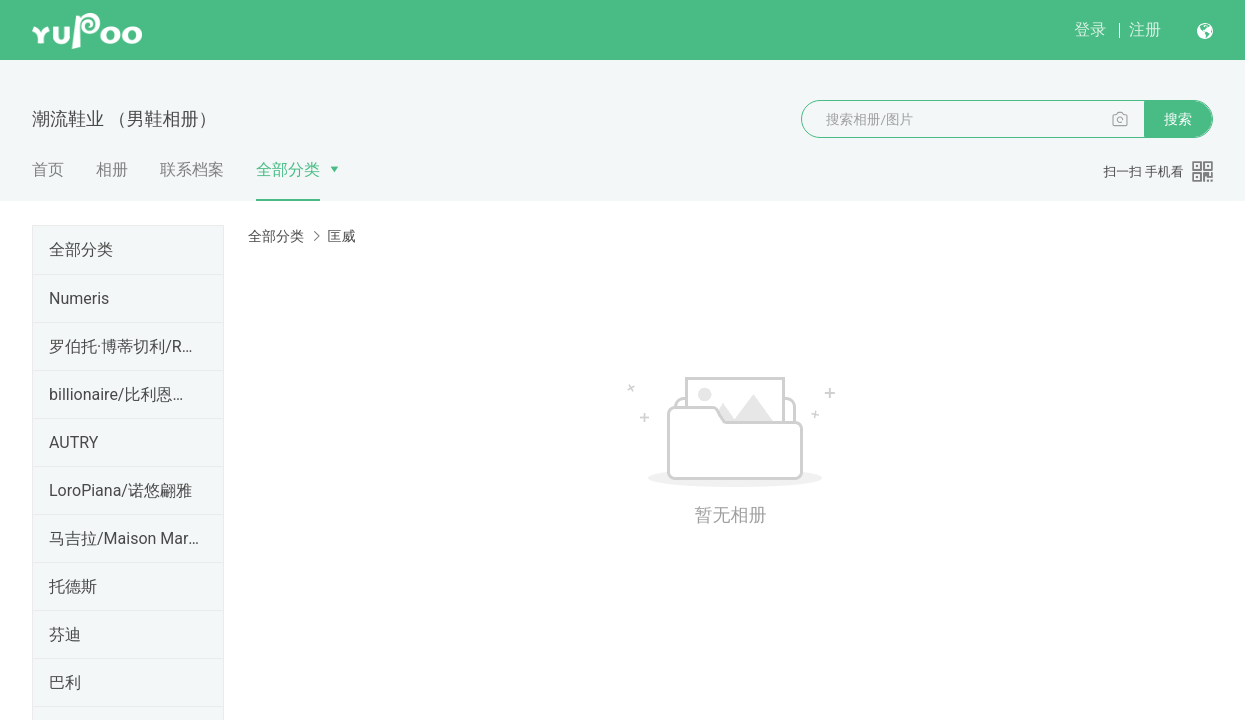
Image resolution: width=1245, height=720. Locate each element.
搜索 (1178, 119)
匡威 (341, 236)
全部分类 (288, 169)
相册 (112, 169)
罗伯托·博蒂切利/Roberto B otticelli (124, 346)
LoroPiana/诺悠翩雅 (120, 490)
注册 (1145, 29)
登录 (1090, 29)
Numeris (79, 298)
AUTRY (73, 442)
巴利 (65, 682)
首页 (48, 169)
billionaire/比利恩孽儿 (124, 394)
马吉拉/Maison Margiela (124, 538)
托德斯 (73, 586)
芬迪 (65, 634)
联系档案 (192, 169)
